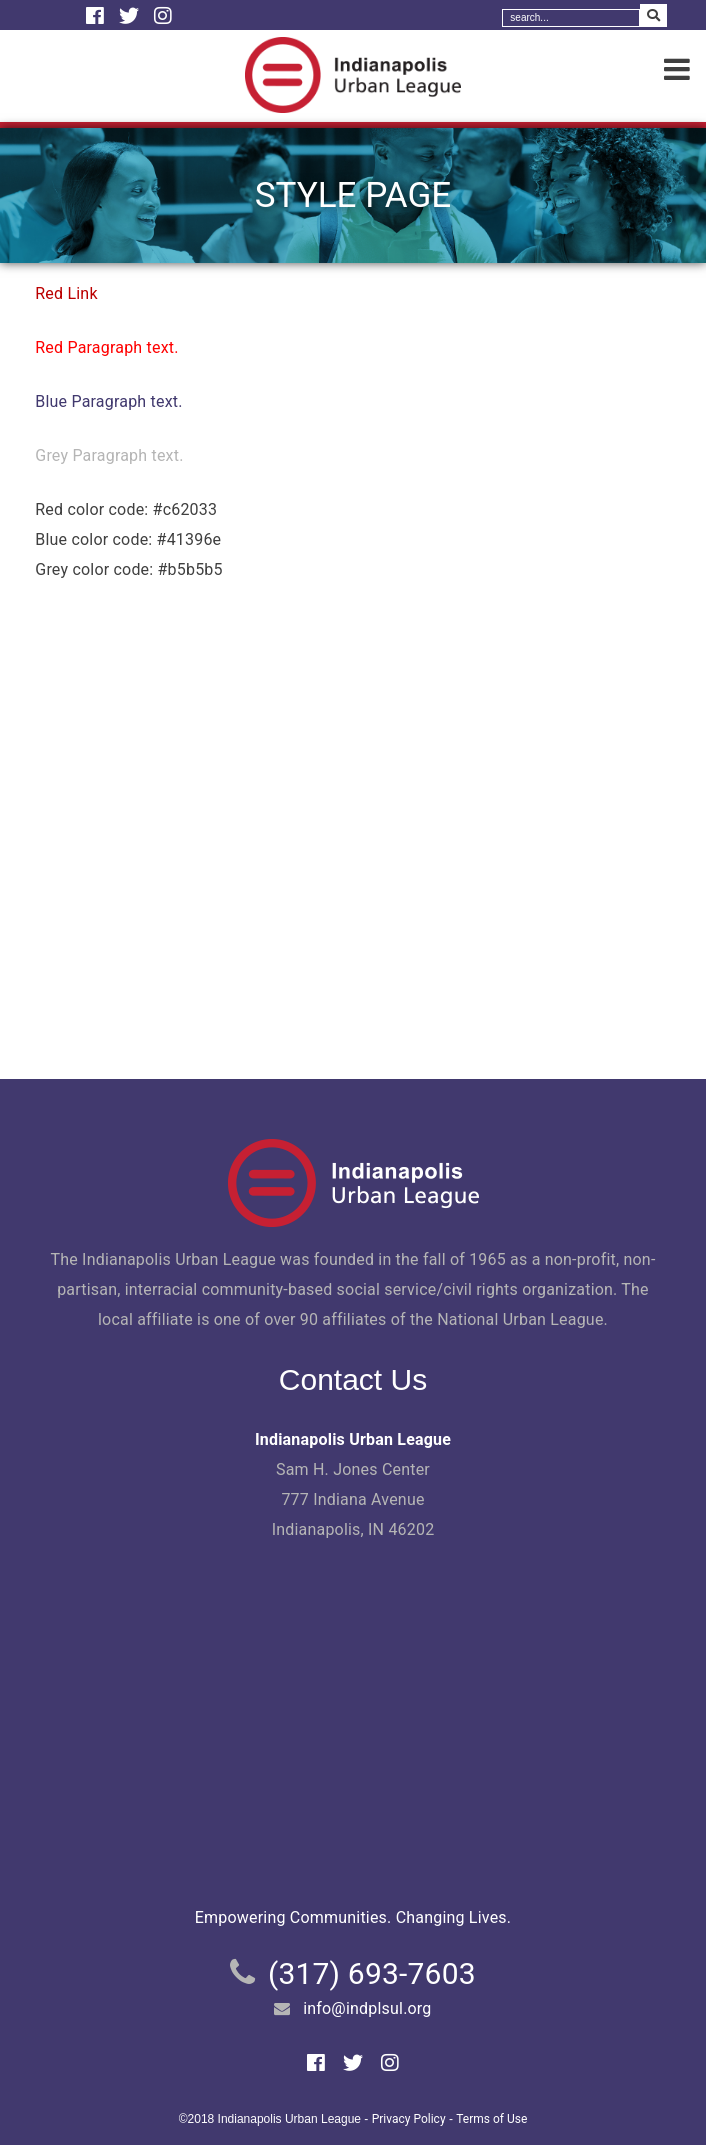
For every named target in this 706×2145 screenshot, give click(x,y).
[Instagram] (163, 16)
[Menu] (677, 70)
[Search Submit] (653, 15)
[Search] (571, 18)
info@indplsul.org (367, 2008)
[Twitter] (131, 16)
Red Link (66, 293)
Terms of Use (491, 2119)
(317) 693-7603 (372, 1973)
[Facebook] (97, 16)
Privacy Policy (409, 2119)
